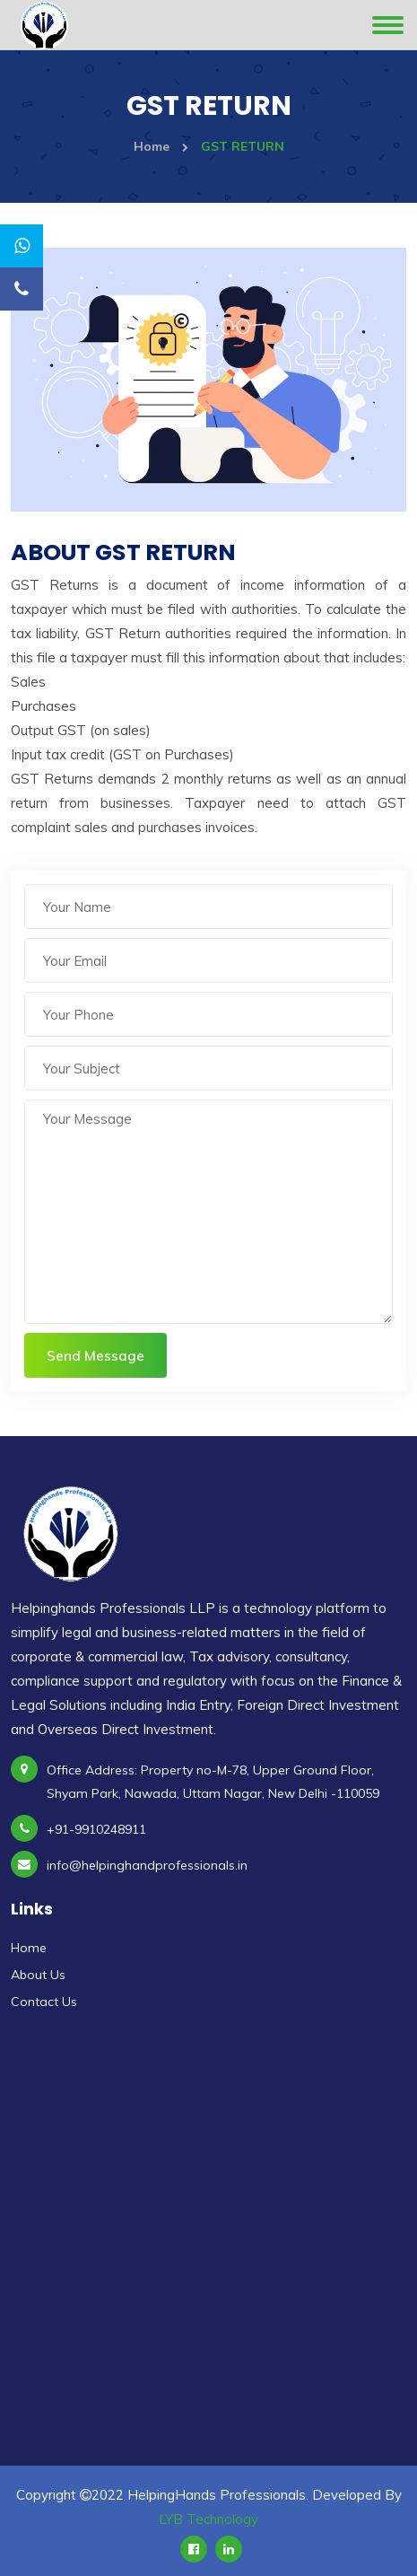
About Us (38, 1975)
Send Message (95, 1355)
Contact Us (44, 2001)
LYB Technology (208, 2519)
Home (161, 146)
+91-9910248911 (96, 1829)
